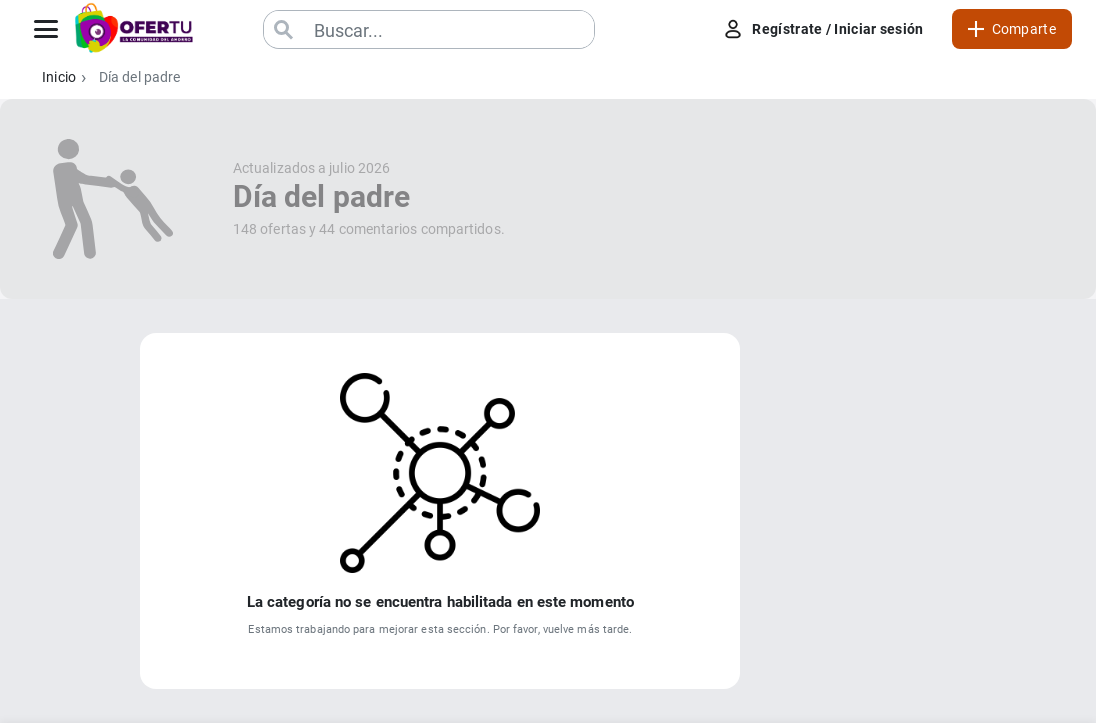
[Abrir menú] (46, 29)
